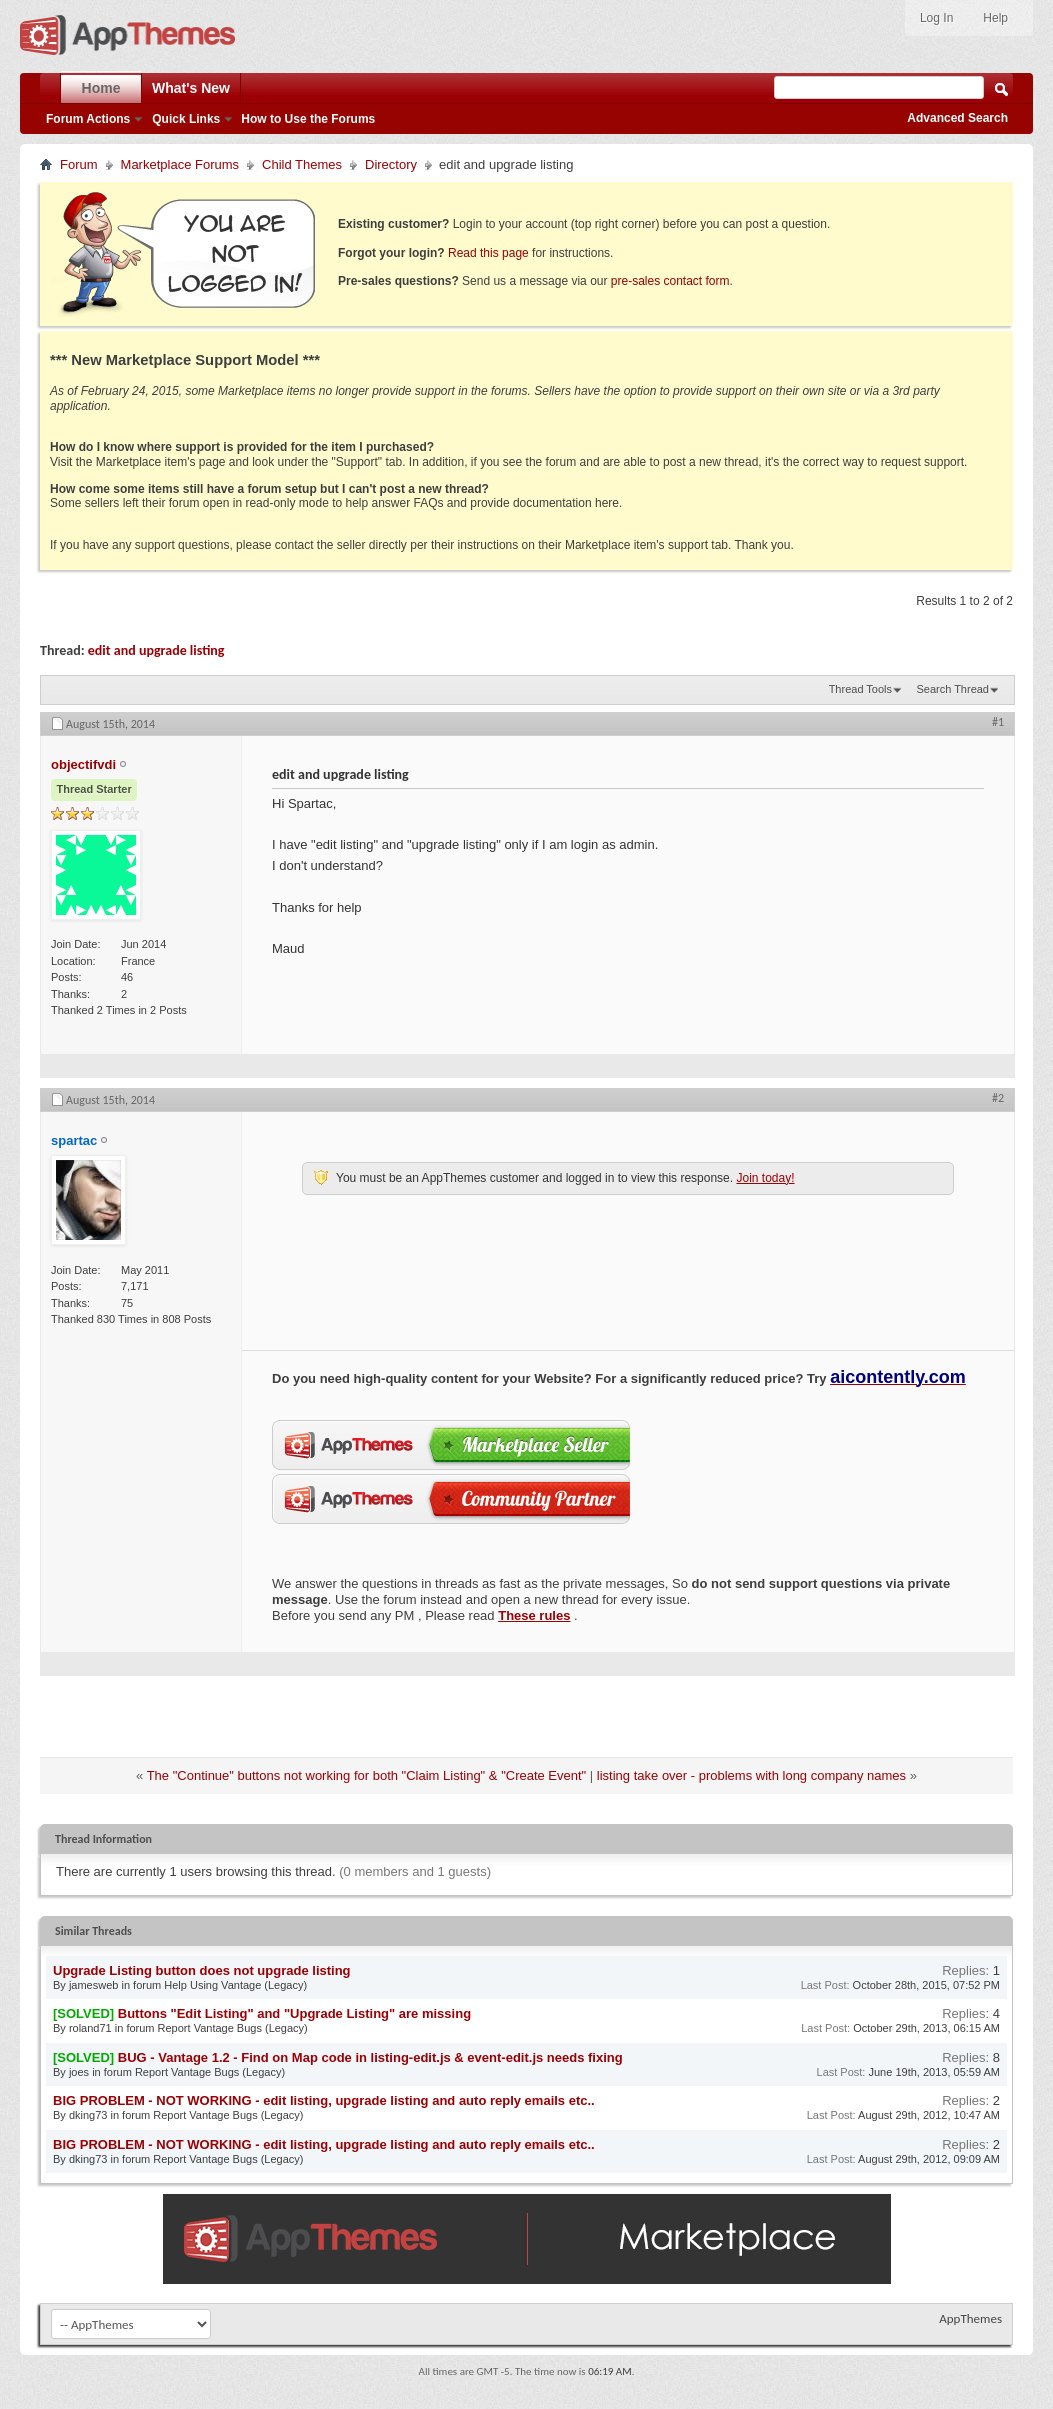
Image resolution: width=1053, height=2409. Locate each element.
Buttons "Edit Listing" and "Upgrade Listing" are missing (294, 2013)
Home (101, 88)
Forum (79, 164)
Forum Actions (88, 119)
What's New (191, 88)
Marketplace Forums (180, 164)
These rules (534, 1615)
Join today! (765, 1178)
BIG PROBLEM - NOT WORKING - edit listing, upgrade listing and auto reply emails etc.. (324, 2100)
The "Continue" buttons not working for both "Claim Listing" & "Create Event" (367, 1775)
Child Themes (302, 164)
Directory (391, 164)
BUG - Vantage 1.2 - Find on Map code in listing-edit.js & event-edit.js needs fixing (370, 2057)
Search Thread (952, 689)
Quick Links (186, 119)
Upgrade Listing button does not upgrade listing (202, 1970)
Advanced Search (957, 118)
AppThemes (970, 2318)
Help (995, 18)
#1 (998, 722)
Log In (936, 18)
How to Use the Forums (308, 119)
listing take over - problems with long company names (751, 1775)
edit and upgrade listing (156, 650)
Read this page (488, 253)
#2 (998, 1098)
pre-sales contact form (670, 281)
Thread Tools (860, 689)
